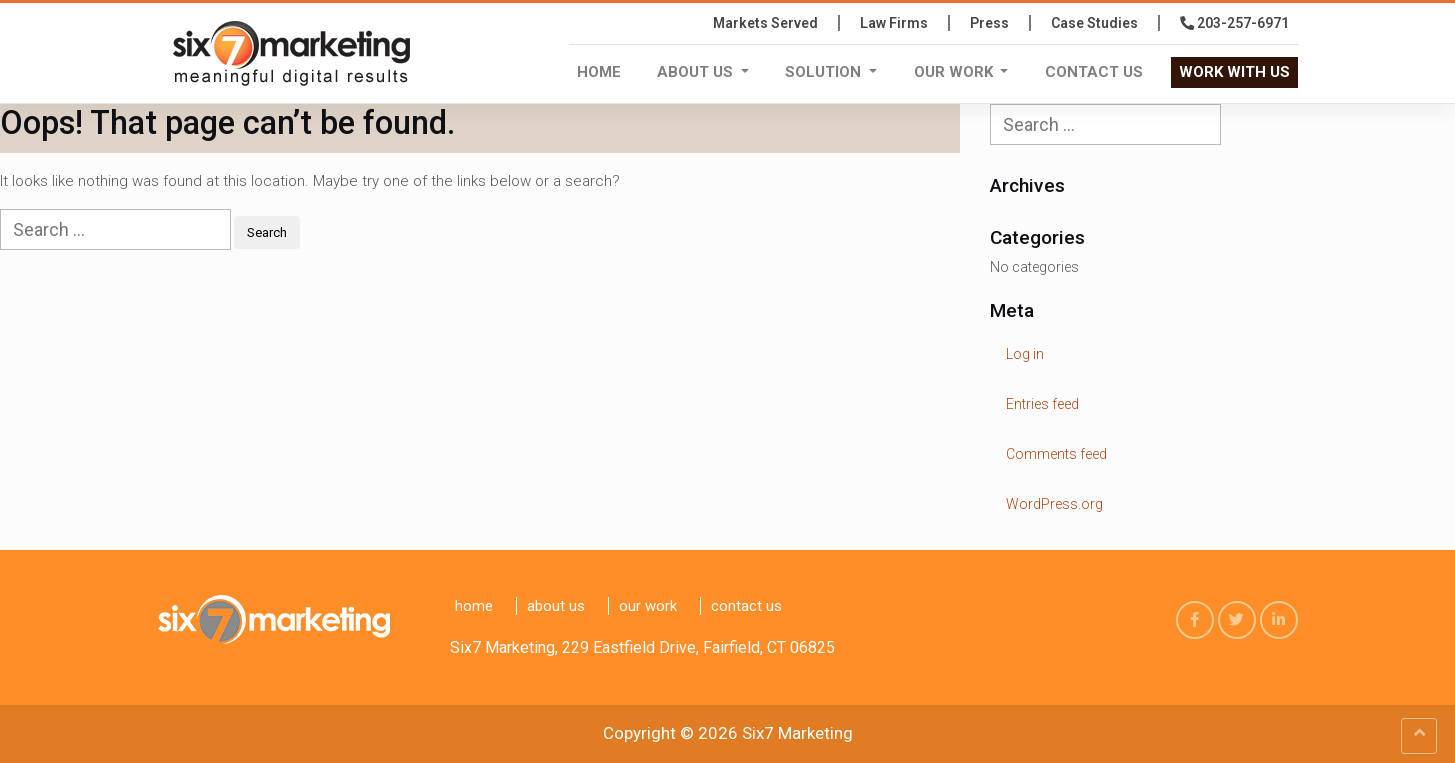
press (989, 23)
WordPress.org (1054, 504)
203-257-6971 (1234, 23)
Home (599, 72)
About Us (697, 72)
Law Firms (894, 23)
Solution (825, 72)
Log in (1025, 354)
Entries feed (1042, 404)
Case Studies (1094, 23)
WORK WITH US (1234, 72)
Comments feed (1056, 454)
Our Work (955, 72)
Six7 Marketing (797, 733)
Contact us (1094, 72)
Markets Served (765, 23)
